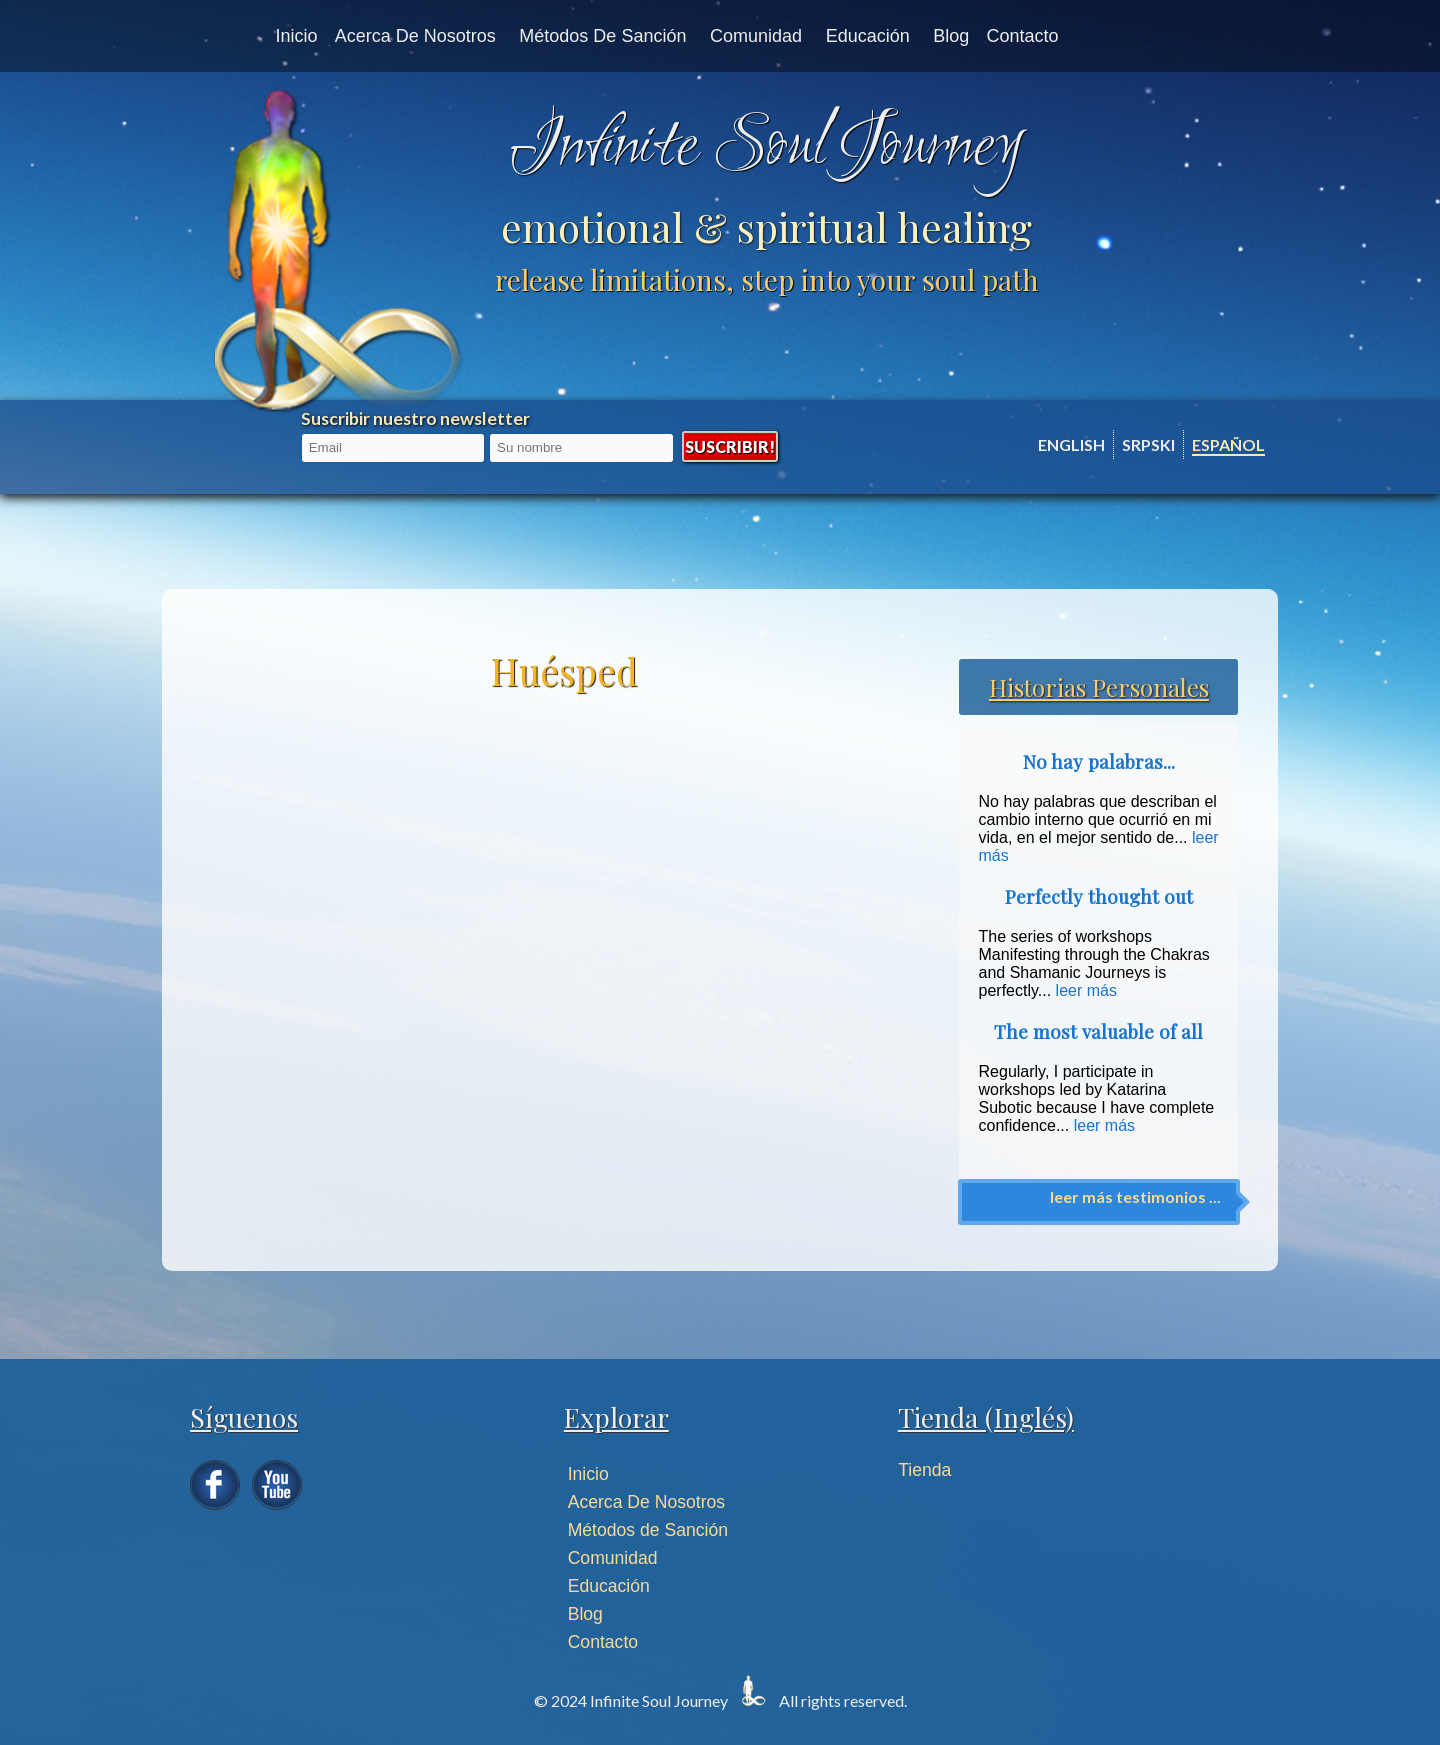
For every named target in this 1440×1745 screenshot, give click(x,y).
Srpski (1148, 444)
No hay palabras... (1099, 761)
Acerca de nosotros (415, 36)
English (1071, 444)
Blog (951, 36)
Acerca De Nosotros (646, 1502)
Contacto (1023, 36)
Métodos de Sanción (602, 36)
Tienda (924, 1470)
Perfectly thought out (1099, 896)
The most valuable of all (1098, 1031)
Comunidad (756, 36)
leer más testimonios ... (1135, 1196)
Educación (868, 36)
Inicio (296, 36)
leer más (1086, 990)
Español (1228, 444)
